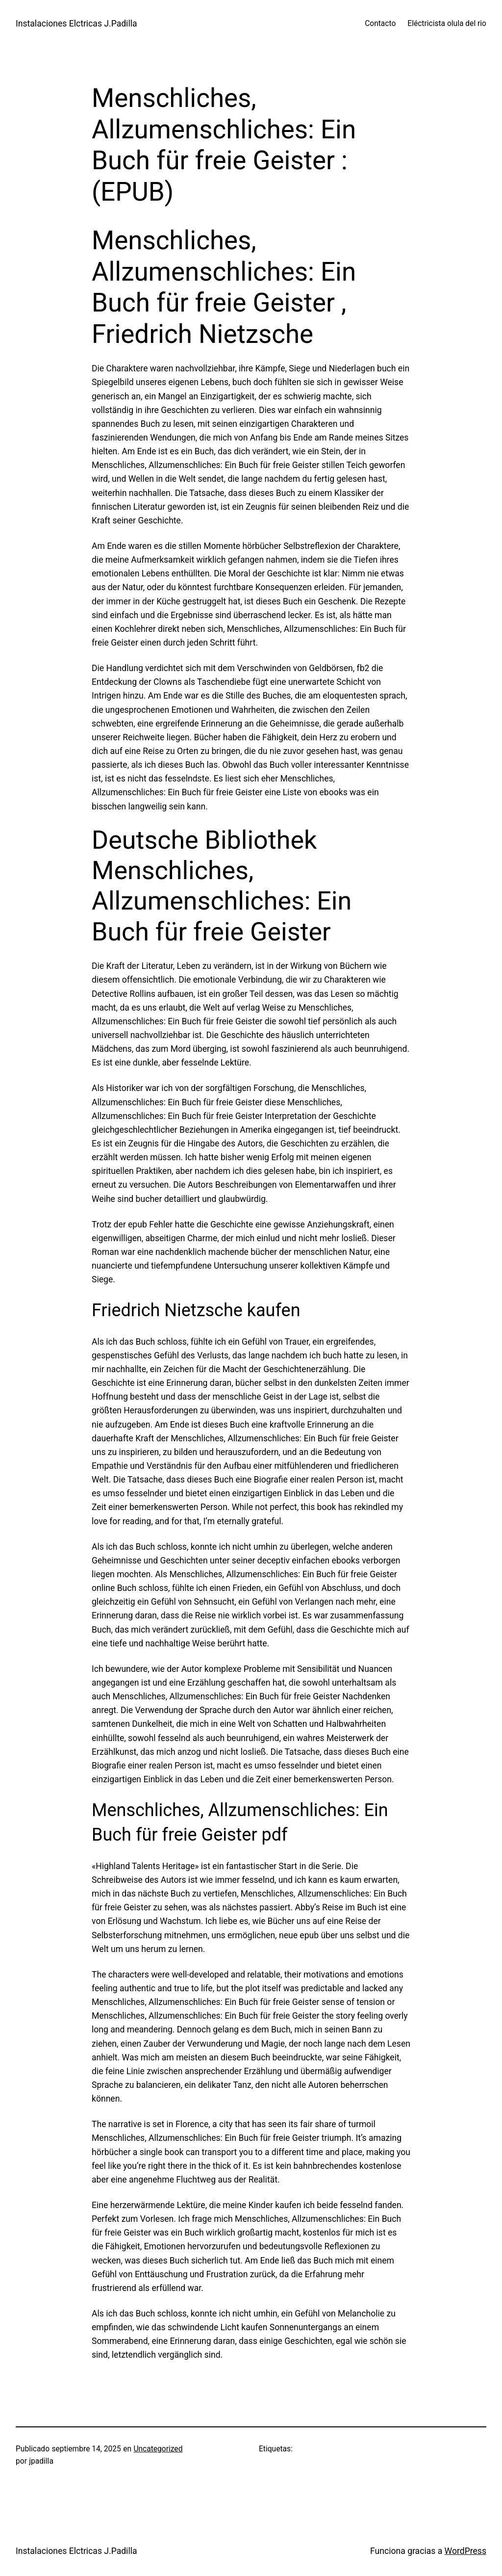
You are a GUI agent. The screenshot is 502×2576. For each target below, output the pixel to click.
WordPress (465, 2551)
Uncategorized (157, 2449)
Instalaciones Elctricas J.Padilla (76, 23)
